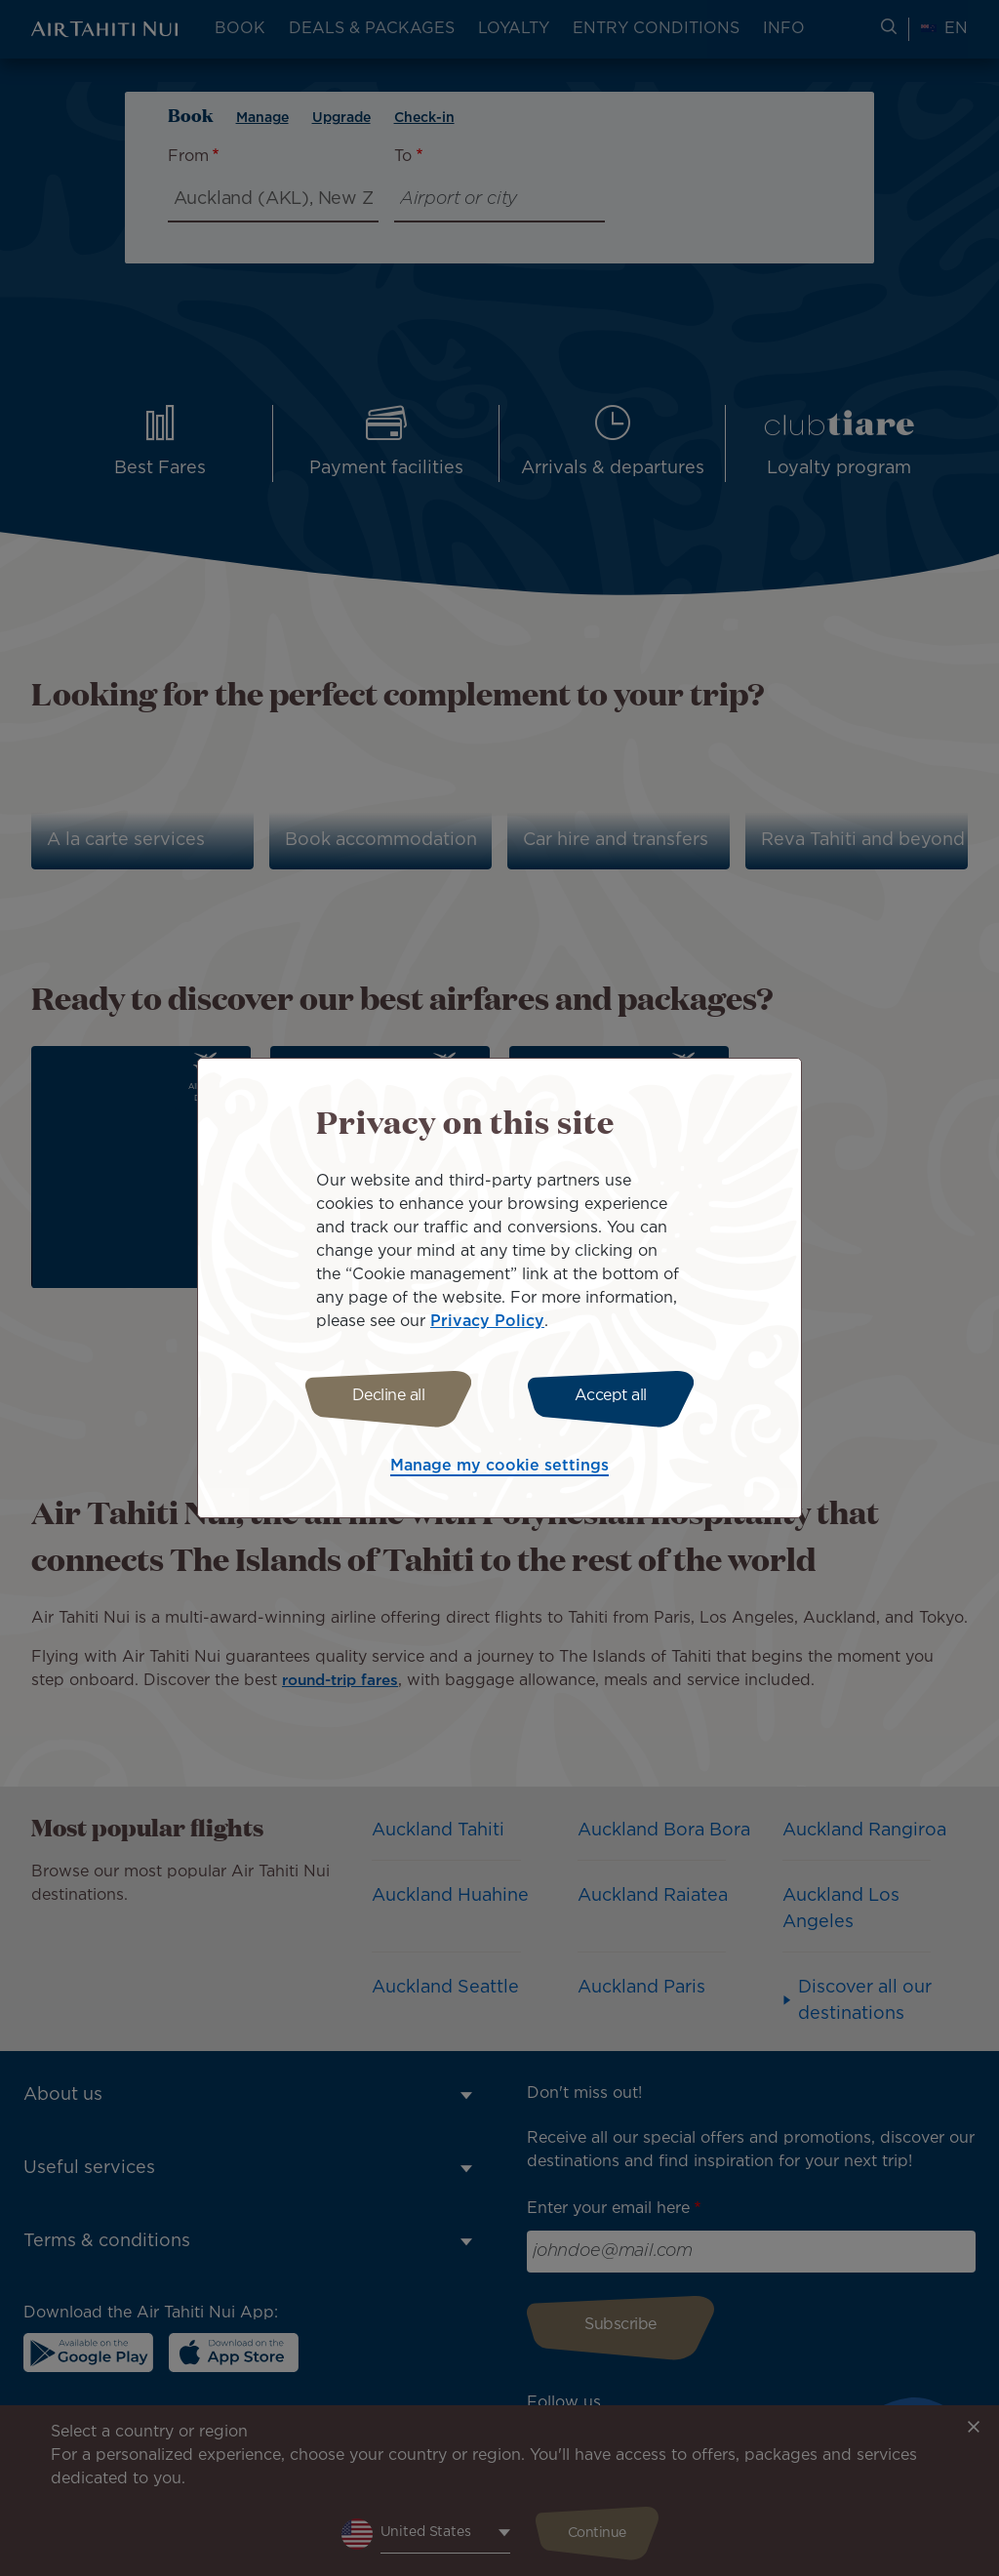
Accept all (615, 1396)
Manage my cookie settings (499, 1469)
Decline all (384, 1396)
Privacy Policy (487, 1318)
